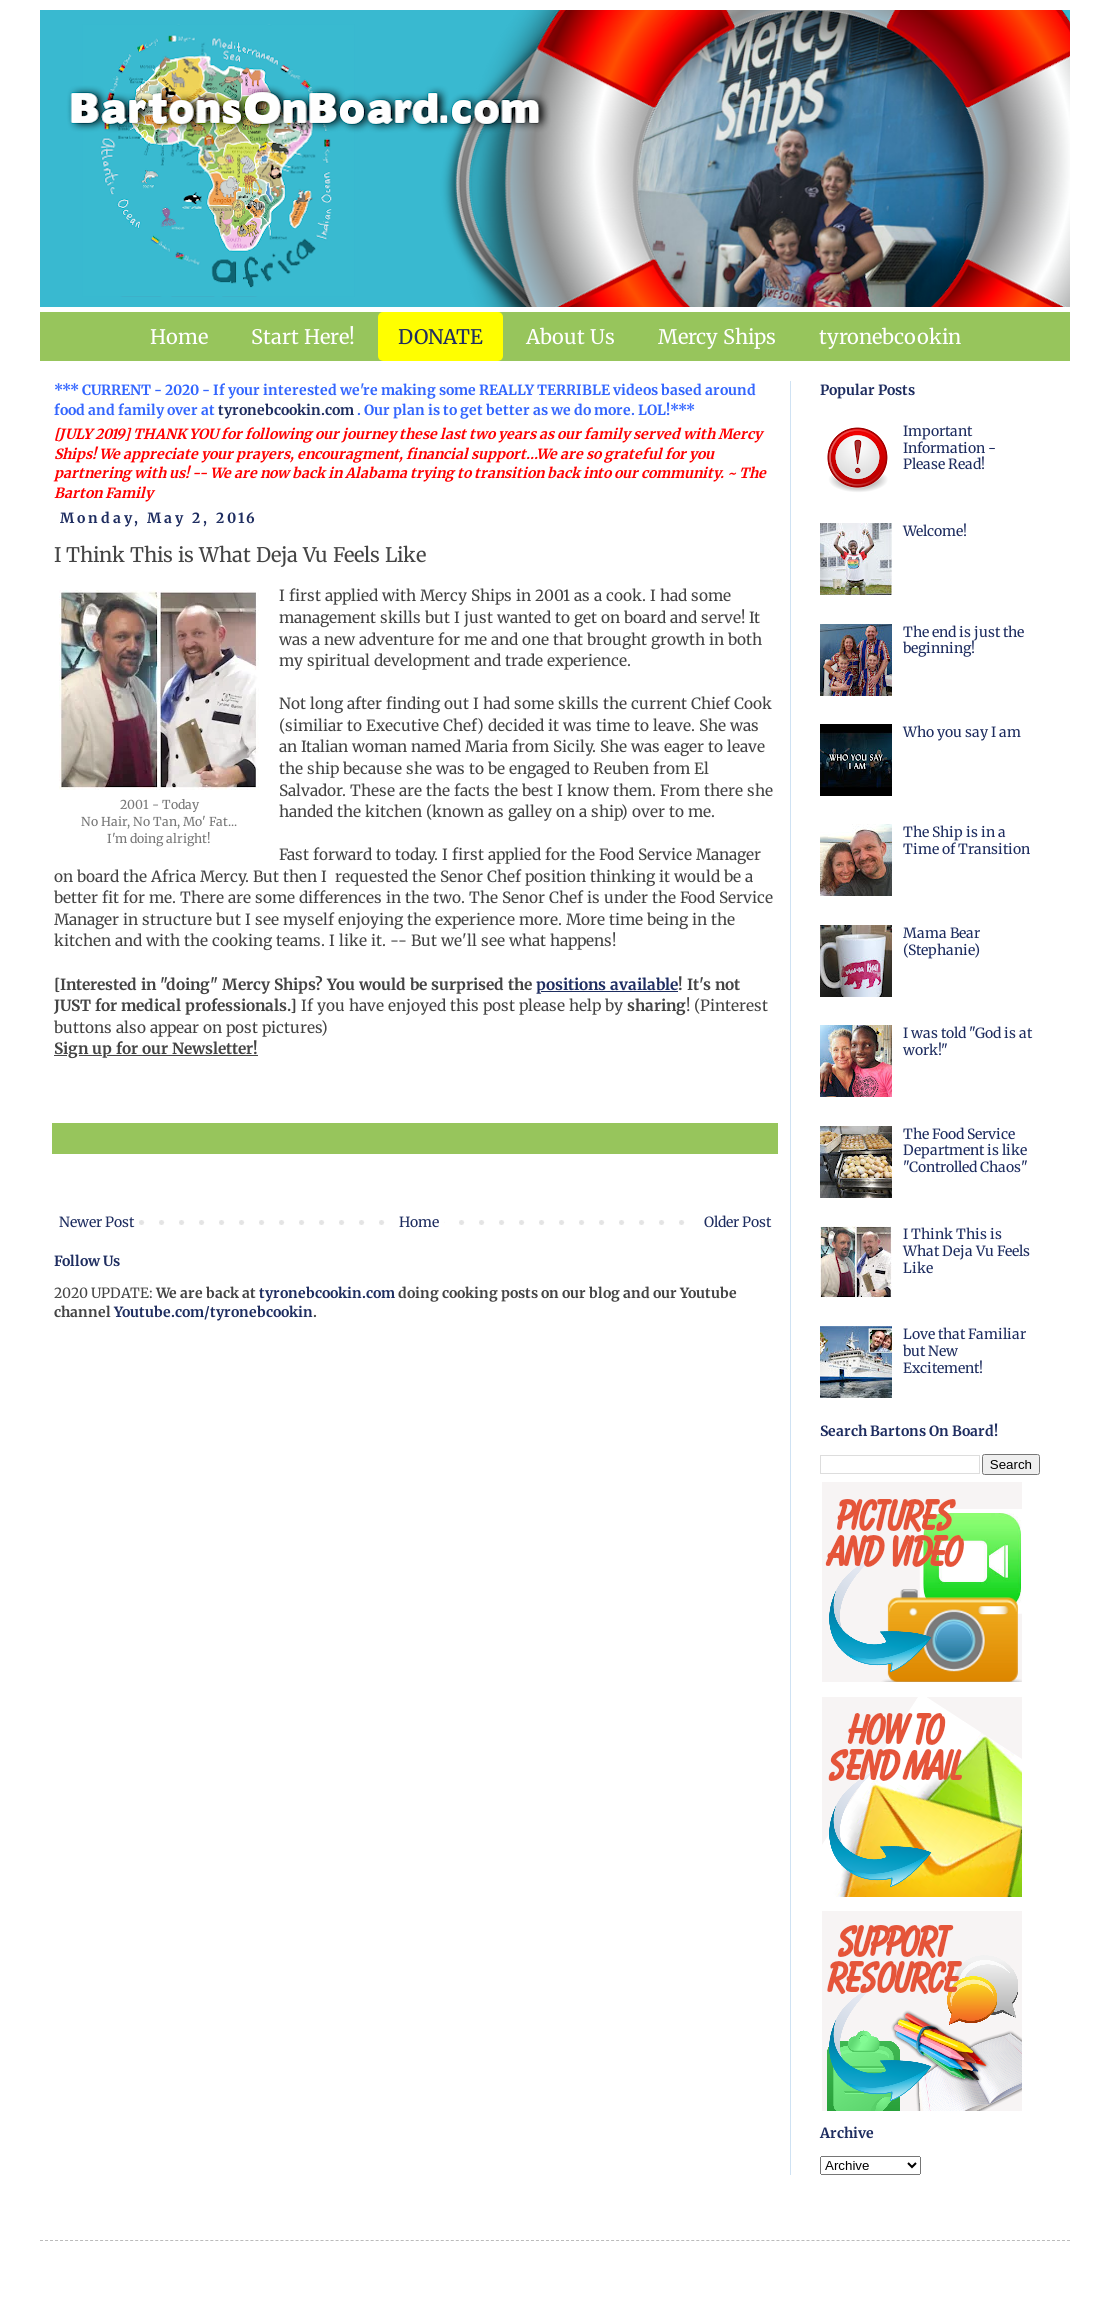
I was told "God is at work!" (967, 1041)
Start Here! (303, 336)
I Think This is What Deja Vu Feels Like (966, 1251)
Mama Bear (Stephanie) (941, 941)
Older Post (737, 1222)
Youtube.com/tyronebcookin (213, 1312)
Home (179, 336)
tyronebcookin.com (286, 410)
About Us (570, 336)
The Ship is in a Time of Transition (966, 840)
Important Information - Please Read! (949, 448)
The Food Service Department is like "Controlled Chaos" (965, 1151)
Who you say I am (962, 732)
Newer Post (96, 1222)
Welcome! (935, 531)
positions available (607, 984)
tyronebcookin (890, 336)
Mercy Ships (717, 336)
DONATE (440, 336)
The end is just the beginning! (963, 640)
